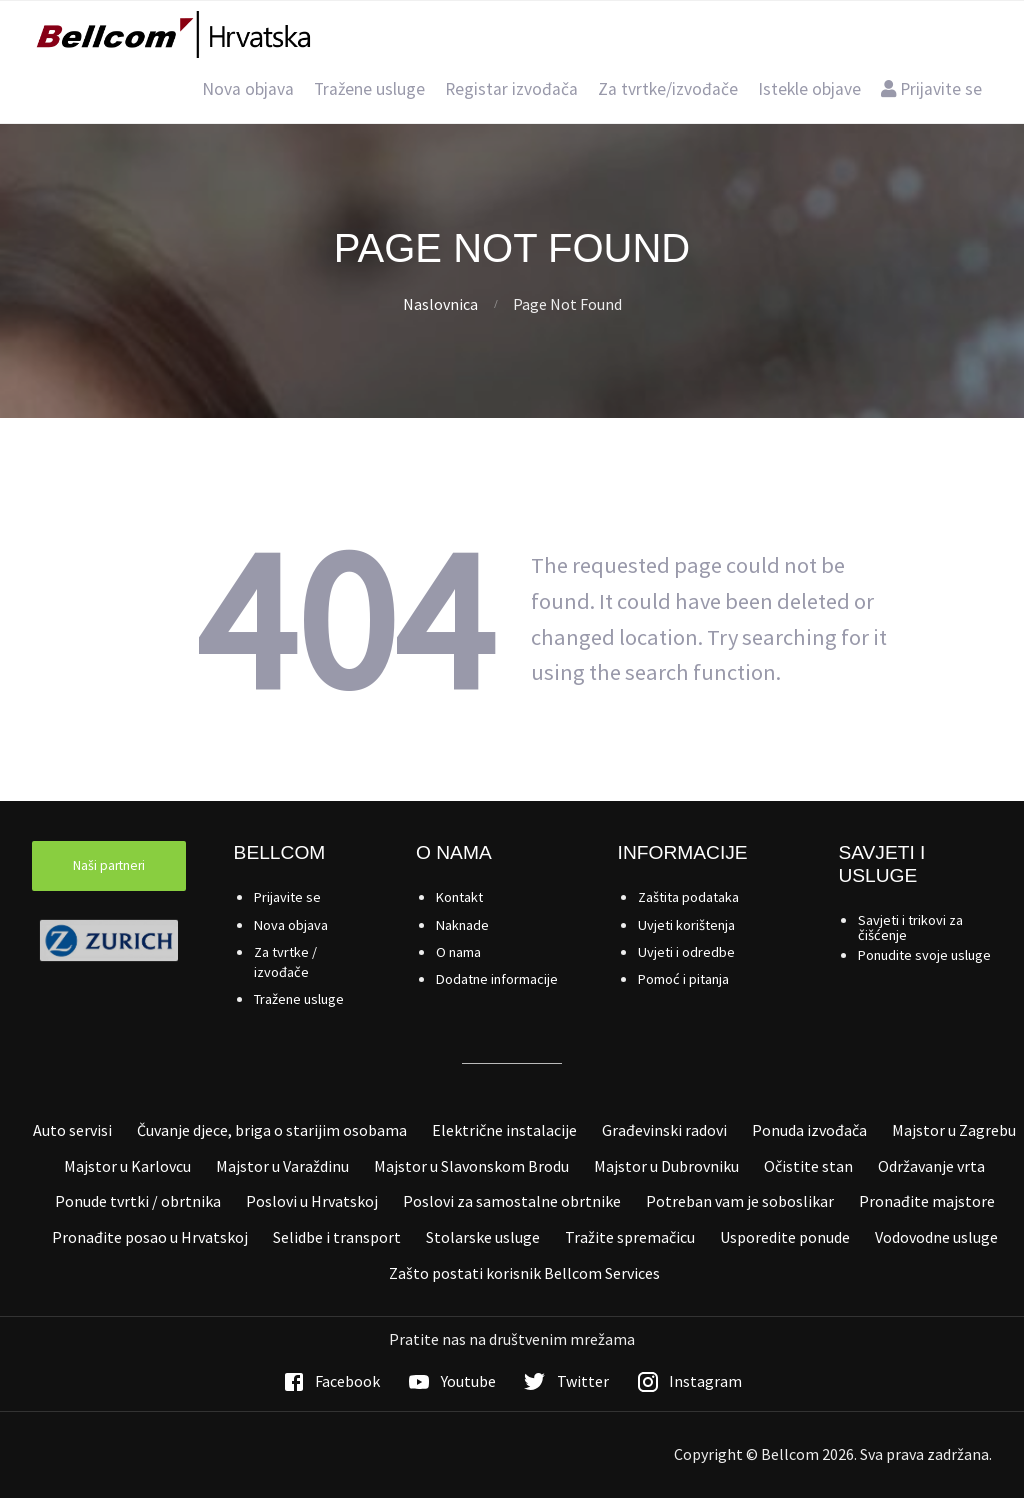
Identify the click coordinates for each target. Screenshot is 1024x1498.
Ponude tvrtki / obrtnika (138, 1201)
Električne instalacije (504, 1130)
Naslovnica (440, 304)
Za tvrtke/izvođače (668, 89)
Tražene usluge (369, 89)
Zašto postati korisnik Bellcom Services (524, 1273)
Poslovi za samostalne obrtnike (512, 1201)
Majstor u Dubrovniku (666, 1166)
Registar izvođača (511, 89)
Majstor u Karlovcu (127, 1166)
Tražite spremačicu (630, 1237)
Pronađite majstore (927, 1201)
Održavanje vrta (931, 1166)
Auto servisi (72, 1130)
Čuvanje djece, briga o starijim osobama (272, 1130)
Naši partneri (109, 865)
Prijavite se (931, 89)
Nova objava (248, 89)
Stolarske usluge (483, 1237)
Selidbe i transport (337, 1237)
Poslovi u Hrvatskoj (312, 1201)
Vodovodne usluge (936, 1237)
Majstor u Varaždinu (282, 1166)
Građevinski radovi (664, 1130)
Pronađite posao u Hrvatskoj (150, 1237)
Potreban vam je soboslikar (740, 1201)
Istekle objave (809, 89)
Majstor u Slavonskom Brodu (471, 1166)
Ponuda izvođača (809, 1130)
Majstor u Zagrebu (954, 1130)
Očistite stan (808, 1166)
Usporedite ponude (785, 1237)
